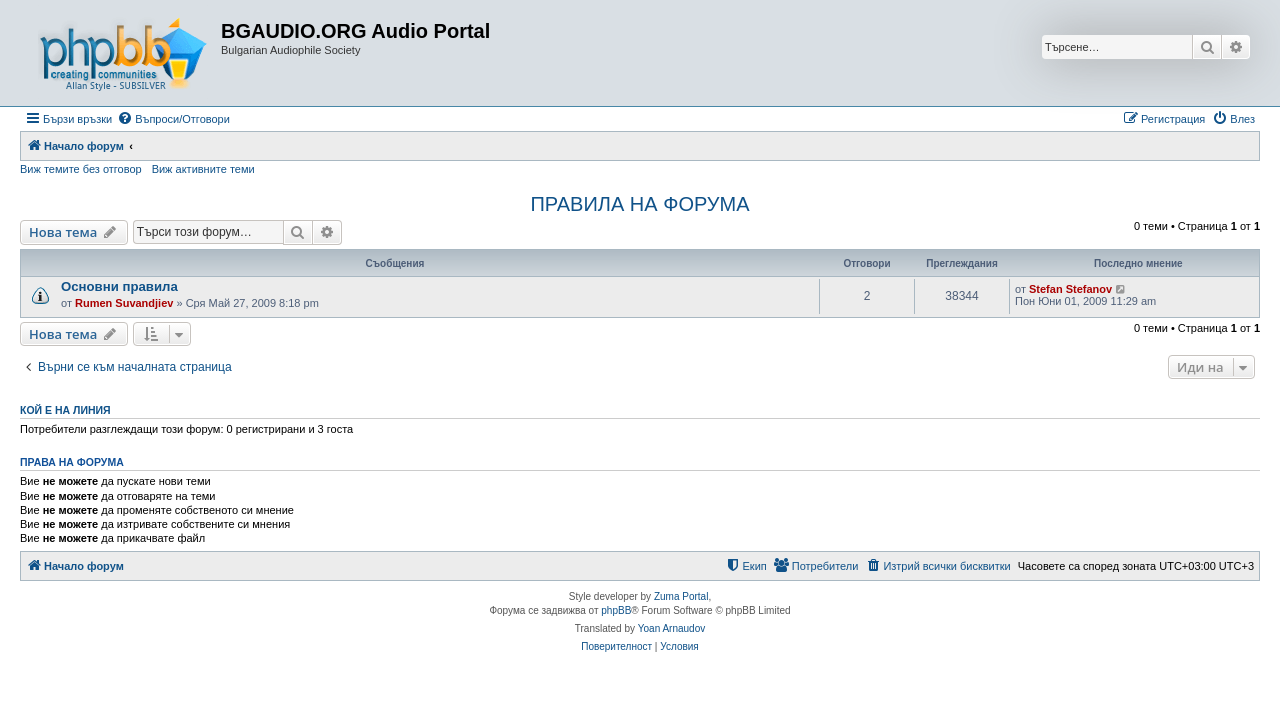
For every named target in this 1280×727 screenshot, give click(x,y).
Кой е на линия (65, 410)
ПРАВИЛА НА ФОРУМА (639, 204)
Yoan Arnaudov (671, 628)
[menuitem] (173, 119)
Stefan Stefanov (1070, 289)
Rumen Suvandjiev (124, 303)
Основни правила (119, 286)
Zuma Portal (681, 596)
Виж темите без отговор (81, 169)
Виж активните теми (203, 169)
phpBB (616, 610)
